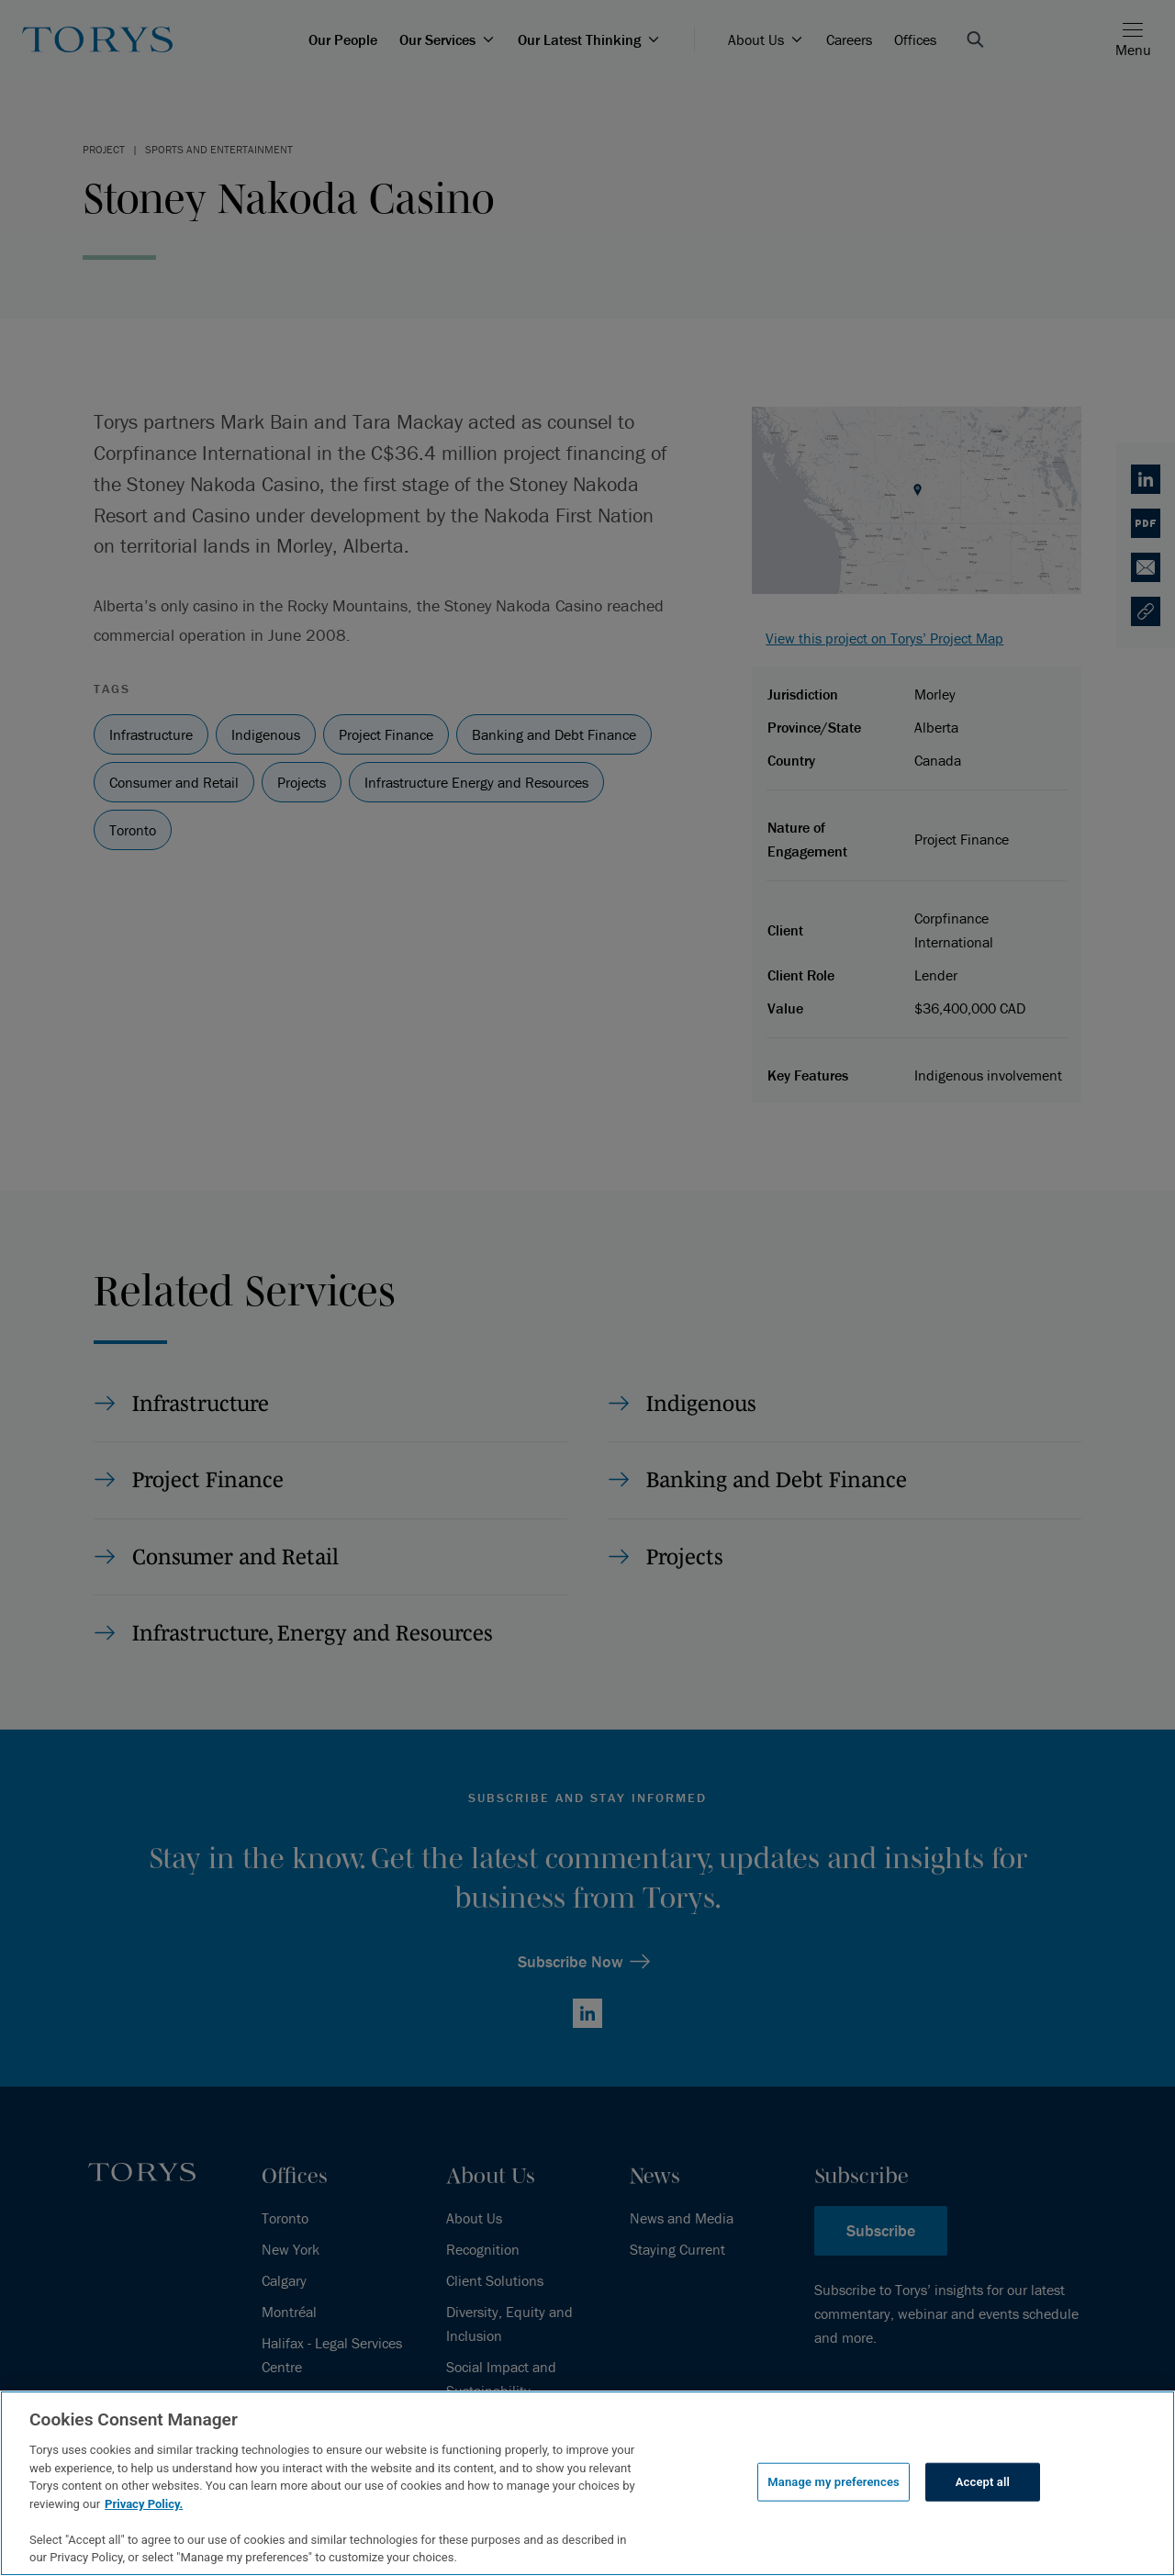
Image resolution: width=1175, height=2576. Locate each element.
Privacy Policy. (144, 2504)
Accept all (983, 2482)
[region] (587, 2483)
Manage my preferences (833, 2482)
